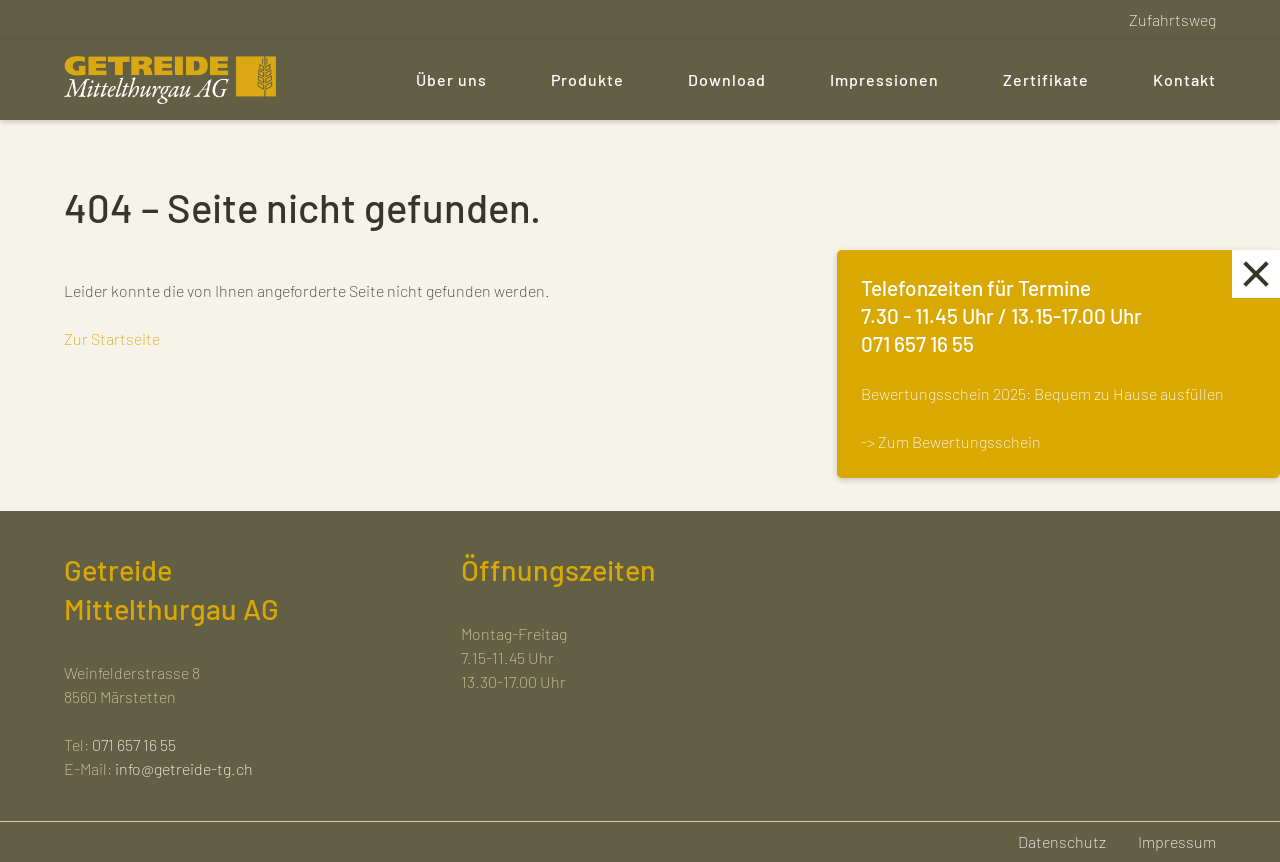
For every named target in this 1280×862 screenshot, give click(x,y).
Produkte (587, 79)
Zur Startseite (112, 338)
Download (727, 79)
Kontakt (1184, 79)
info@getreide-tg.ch (184, 768)
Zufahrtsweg (1172, 19)
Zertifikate (1046, 79)
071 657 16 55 (134, 744)
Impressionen (884, 79)
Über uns (451, 79)
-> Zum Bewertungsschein (951, 441)
